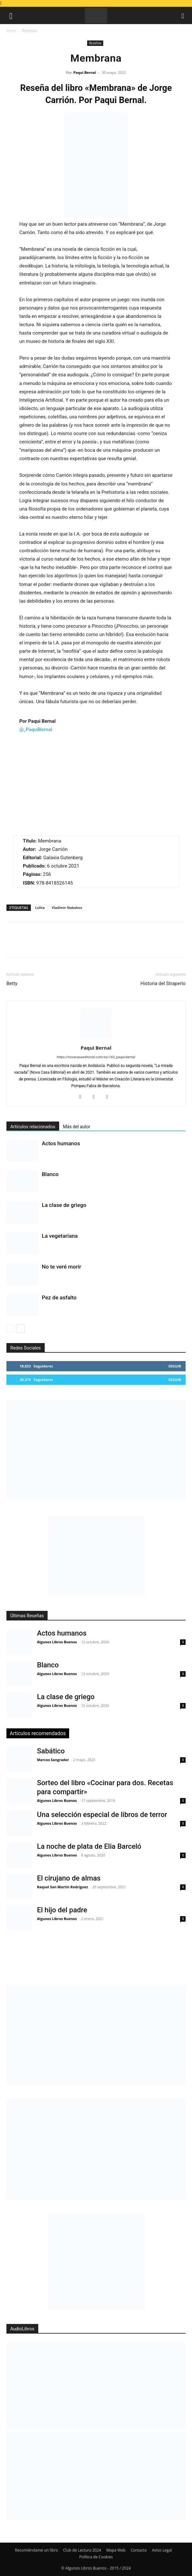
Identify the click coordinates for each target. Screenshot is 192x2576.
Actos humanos (61, 1143)
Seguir (175, 1366)
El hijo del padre (62, 1910)
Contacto (139, 2550)
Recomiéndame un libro (36, 2550)
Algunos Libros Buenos (57, 1641)
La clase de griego (64, 1205)
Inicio (11, 30)
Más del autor (76, 1126)
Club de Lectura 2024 (82, 2550)
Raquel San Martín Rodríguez (62, 1886)
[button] (11, 15)
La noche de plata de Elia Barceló (89, 1846)
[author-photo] (96, 1038)
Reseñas (29, 30)
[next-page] (21, 1329)
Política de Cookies (96, 2557)
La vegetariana (60, 1236)
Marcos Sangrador (53, 1759)
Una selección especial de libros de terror (102, 1815)
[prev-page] (10, 1329)
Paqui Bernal (84, 72)
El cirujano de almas (69, 1878)
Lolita (40, 907)
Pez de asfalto (59, 1297)
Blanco (50, 1174)
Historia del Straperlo (163, 983)
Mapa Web (115, 2550)
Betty (11, 983)
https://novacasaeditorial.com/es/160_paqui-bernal (96, 1057)
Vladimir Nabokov (67, 907)
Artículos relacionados (32, 1126)
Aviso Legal (162, 2550)
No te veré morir (61, 1266)
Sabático (51, 1751)
